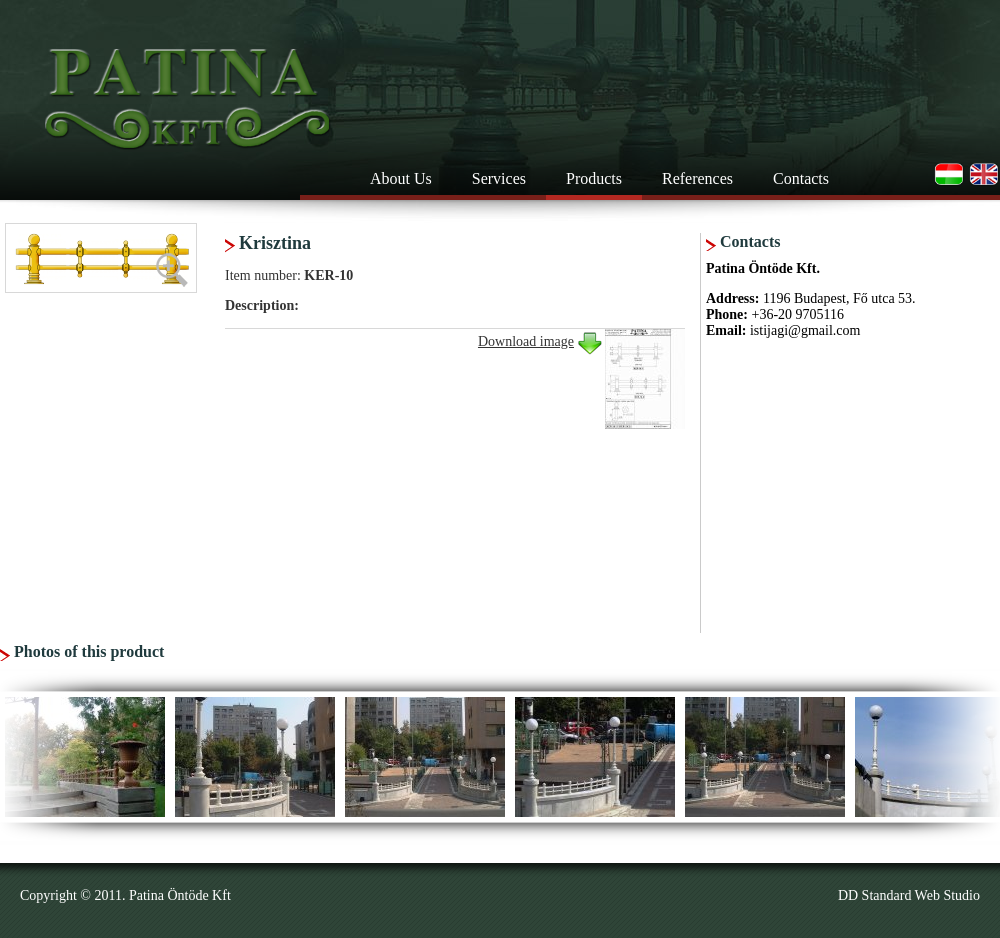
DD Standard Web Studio (909, 895)
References (697, 178)
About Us (401, 178)
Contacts (801, 178)
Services (499, 178)
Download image (526, 341)
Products (594, 178)
